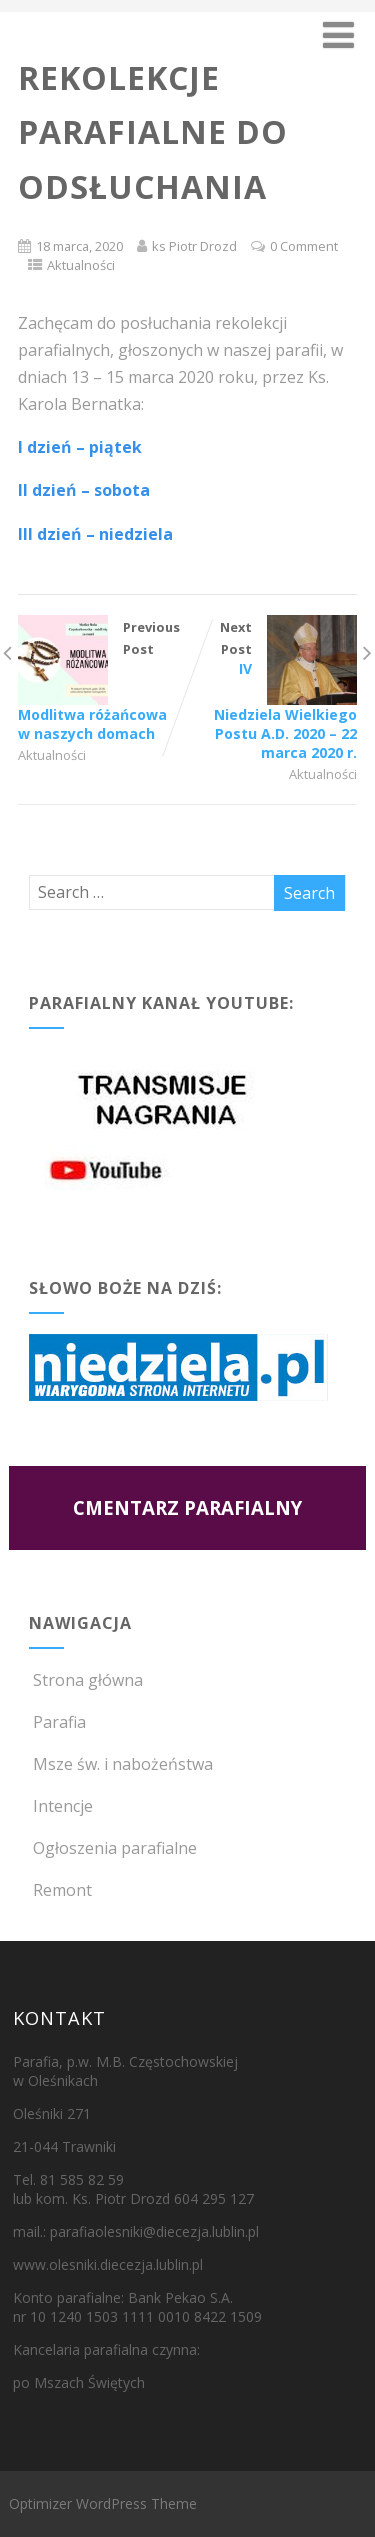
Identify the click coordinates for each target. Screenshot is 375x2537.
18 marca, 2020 (79, 246)
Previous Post (102, 680)
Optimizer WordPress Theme (103, 2503)
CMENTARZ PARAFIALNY (187, 1507)
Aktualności (81, 265)
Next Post (272, 690)
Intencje (61, 1806)
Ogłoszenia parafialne (113, 1848)
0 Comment (304, 246)
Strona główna (86, 1680)
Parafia (57, 1722)
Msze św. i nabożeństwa (121, 1764)
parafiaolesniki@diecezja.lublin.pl (154, 2231)
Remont (60, 1890)
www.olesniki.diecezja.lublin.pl (108, 2264)
